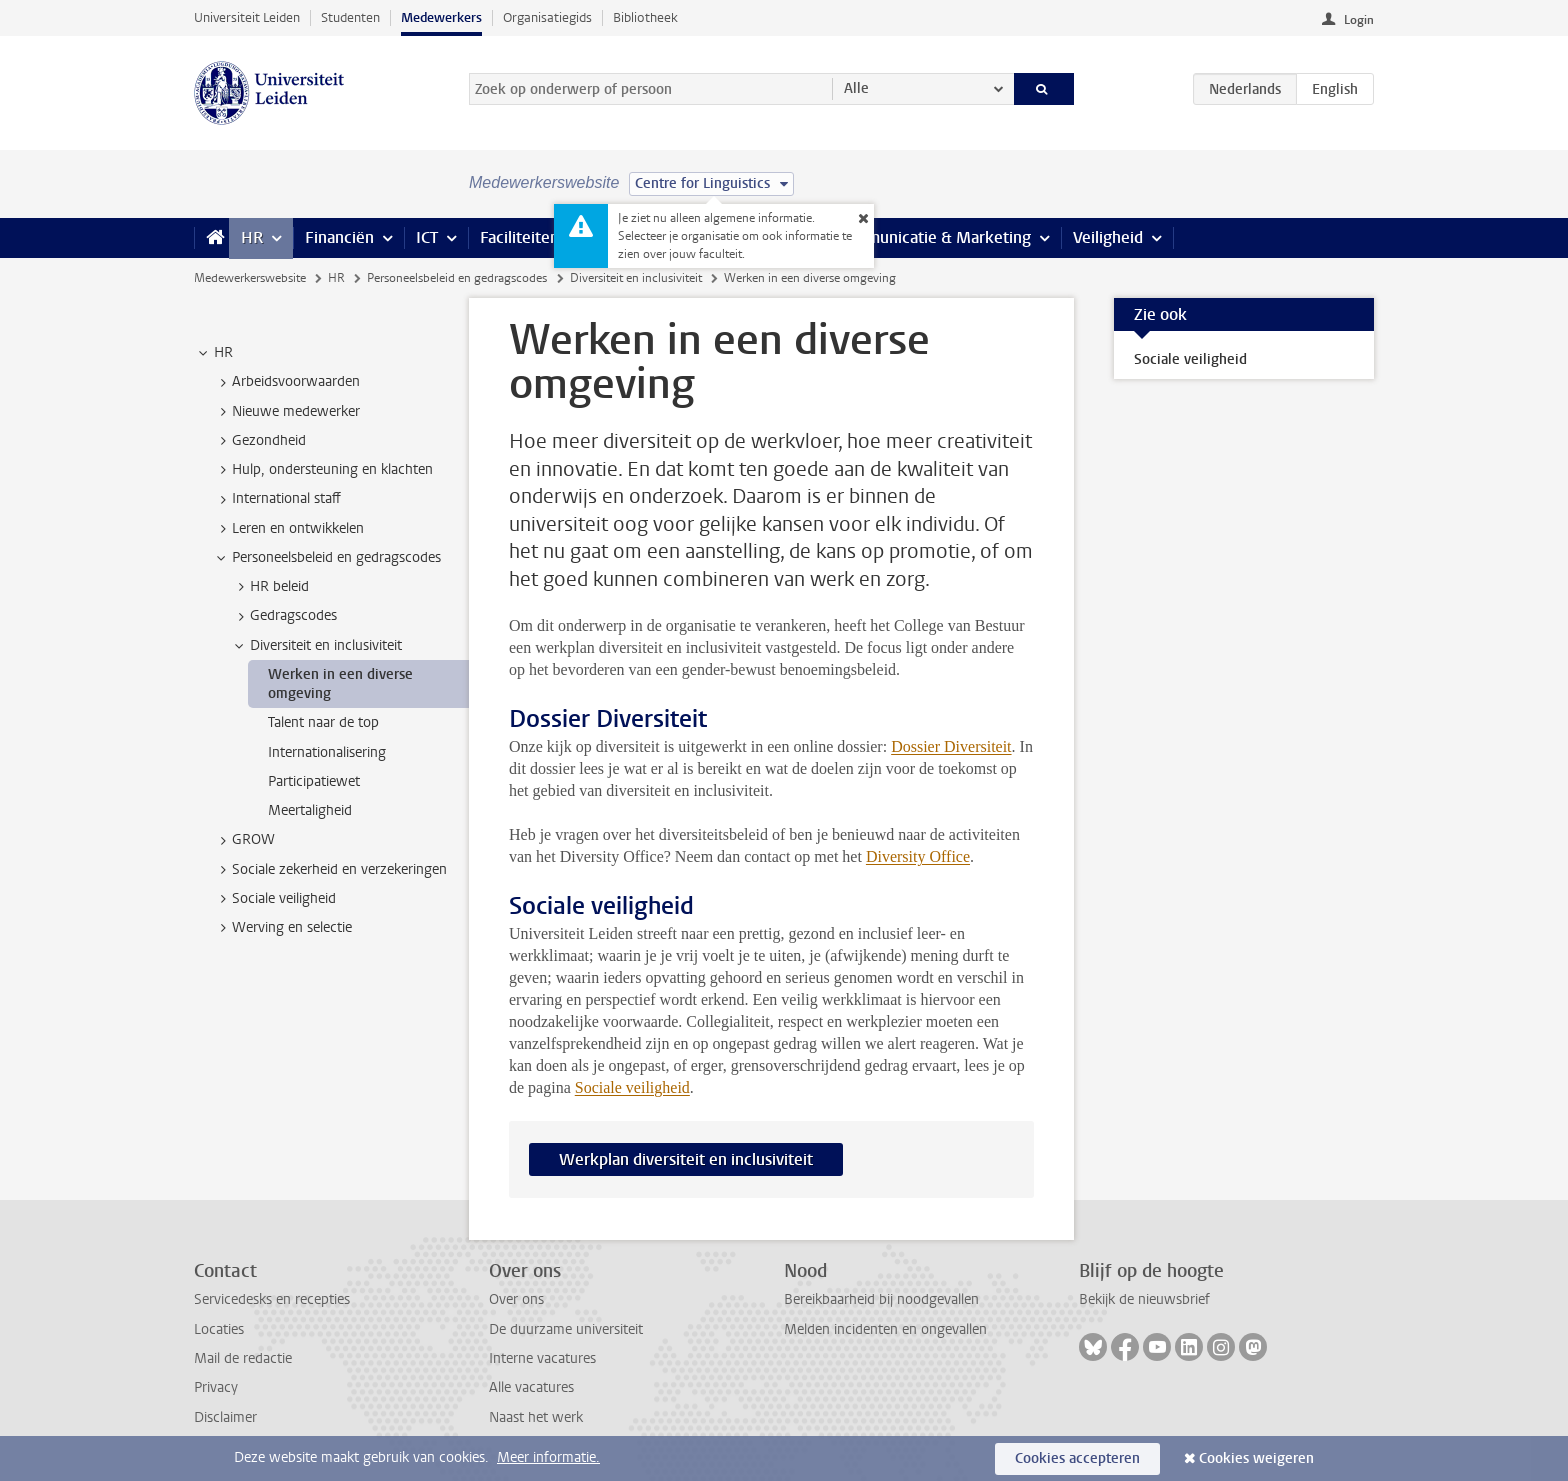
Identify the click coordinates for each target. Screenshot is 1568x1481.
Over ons (516, 1299)
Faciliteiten (519, 237)
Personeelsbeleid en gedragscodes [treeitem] (327, 558)
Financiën (339, 237)
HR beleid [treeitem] (270, 587)
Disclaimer (225, 1417)
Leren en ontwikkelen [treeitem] (288, 529)
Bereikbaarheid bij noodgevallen (881, 1299)
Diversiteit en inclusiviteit (636, 278)
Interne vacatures (542, 1358)
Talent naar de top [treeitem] (323, 722)
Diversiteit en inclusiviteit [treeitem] (316, 646)
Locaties (219, 1329)
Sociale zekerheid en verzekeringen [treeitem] (330, 870)
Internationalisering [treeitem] (327, 752)
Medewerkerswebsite (250, 278)
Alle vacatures (531, 1387)
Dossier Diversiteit (951, 746)
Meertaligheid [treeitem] (310, 810)
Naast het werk (536, 1417)
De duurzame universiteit (566, 1329)
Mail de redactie (243, 1358)
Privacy (216, 1387)
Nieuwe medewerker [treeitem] (286, 412)
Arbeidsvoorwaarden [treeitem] (286, 382)
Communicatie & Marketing (933, 237)
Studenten (350, 17)
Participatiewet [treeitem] (314, 781)
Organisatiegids (547, 17)
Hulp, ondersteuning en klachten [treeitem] (323, 470)
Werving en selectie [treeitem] (282, 928)
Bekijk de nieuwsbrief (1144, 1299)
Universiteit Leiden (247, 17)
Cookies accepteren (1077, 1458)
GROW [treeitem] (244, 840)
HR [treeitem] (214, 353)
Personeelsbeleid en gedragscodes (457, 278)
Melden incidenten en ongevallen (885, 1329)
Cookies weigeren (1256, 1458)
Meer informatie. (548, 1457)
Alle (856, 88)
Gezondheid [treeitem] (259, 441)
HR (252, 237)
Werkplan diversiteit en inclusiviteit (686, 1159)
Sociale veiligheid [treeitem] (274, 899)
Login (1359, 20)
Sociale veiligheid (632, 1087)
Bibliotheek (645, 17)
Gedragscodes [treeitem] (284, 616)
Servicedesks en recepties (272, 1299)
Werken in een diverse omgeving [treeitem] (340, 684)
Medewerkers (441, 17)
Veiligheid (1108, 237)
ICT (427, 237)
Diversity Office (918, 856)
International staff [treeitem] (277, 499)
